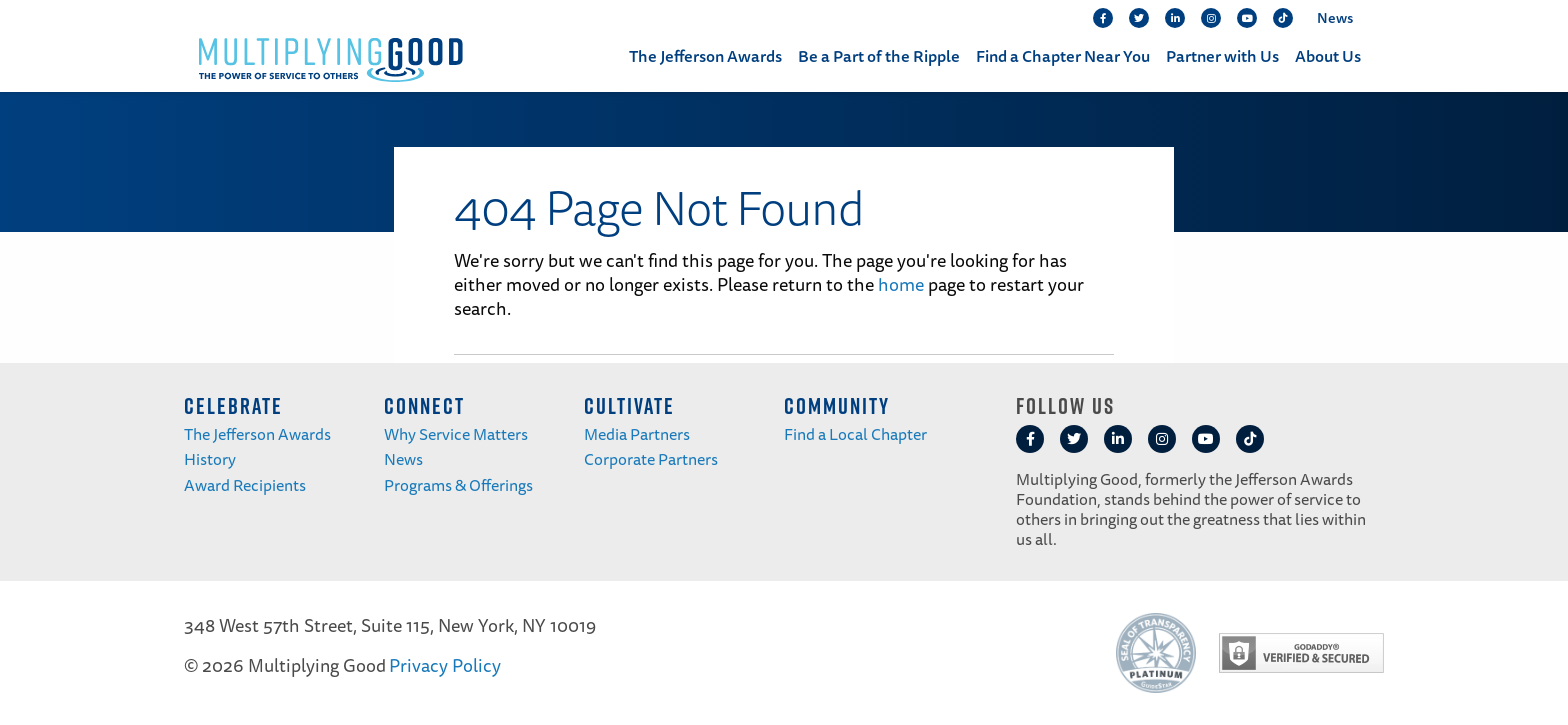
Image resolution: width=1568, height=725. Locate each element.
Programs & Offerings (458, 485)
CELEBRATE (233, 406)
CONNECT (424, 406)
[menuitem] (705, 64)
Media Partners (637, 434)
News (1335, 18)
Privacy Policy (445, 665)
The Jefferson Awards (705, 56)
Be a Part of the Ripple (879, 56)
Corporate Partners (651, 459)
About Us (1328, 56)
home (901, 284)
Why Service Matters (456, 434)
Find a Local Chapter (855, 434)
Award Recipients (245, 485)
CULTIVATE (629, 406)
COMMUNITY (837, 406)
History (210, 459)
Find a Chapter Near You (1063, 56)
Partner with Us (1222, 56)
